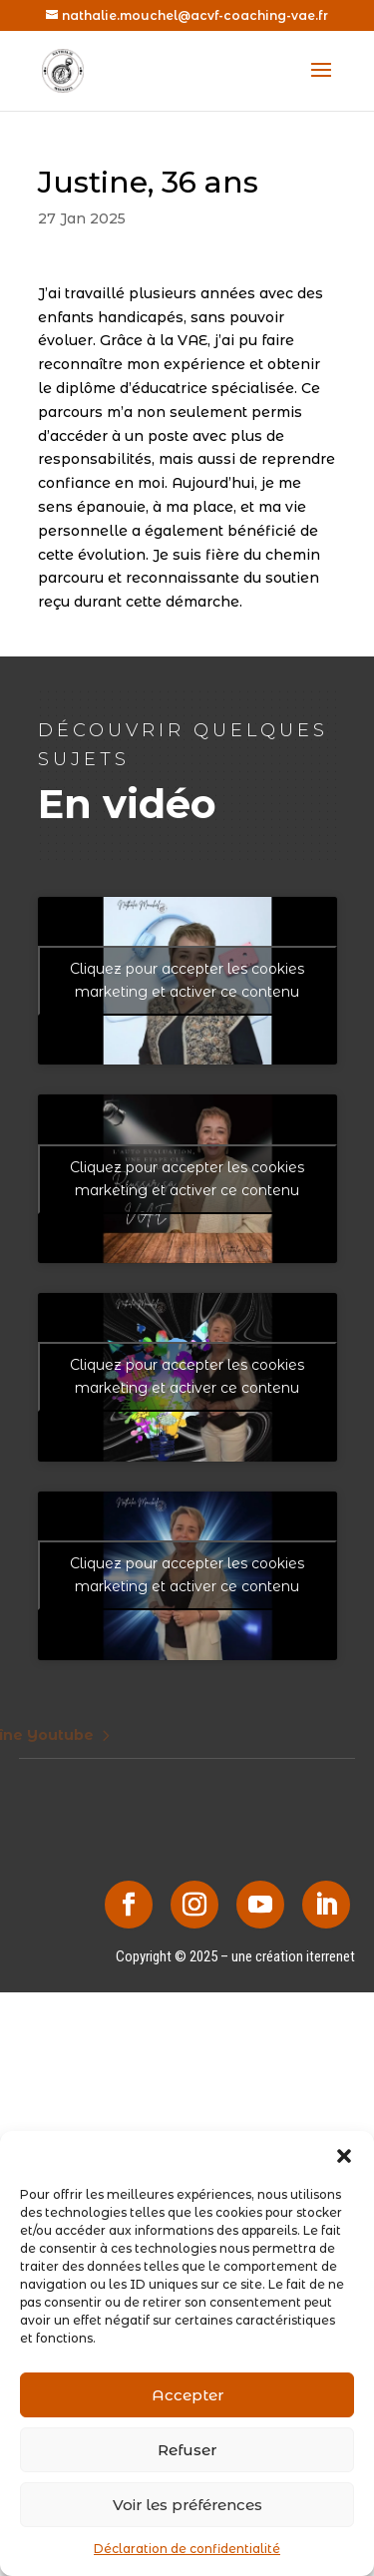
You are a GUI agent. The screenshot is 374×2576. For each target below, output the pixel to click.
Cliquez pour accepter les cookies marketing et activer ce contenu (187, 980)
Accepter (187, 2394)
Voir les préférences (187, 2504)
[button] (344, 2156)
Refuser (187, 2449)
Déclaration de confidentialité (187, 2548)
